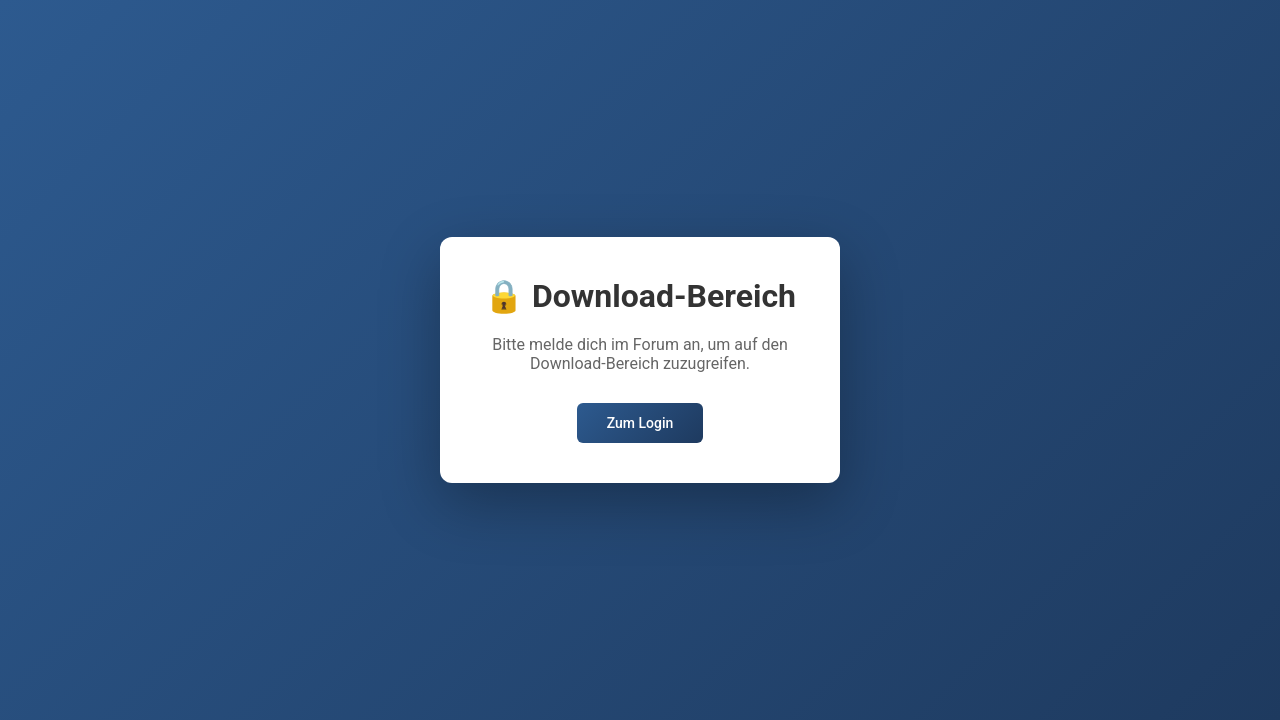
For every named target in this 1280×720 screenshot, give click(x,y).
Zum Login (640, 423)
